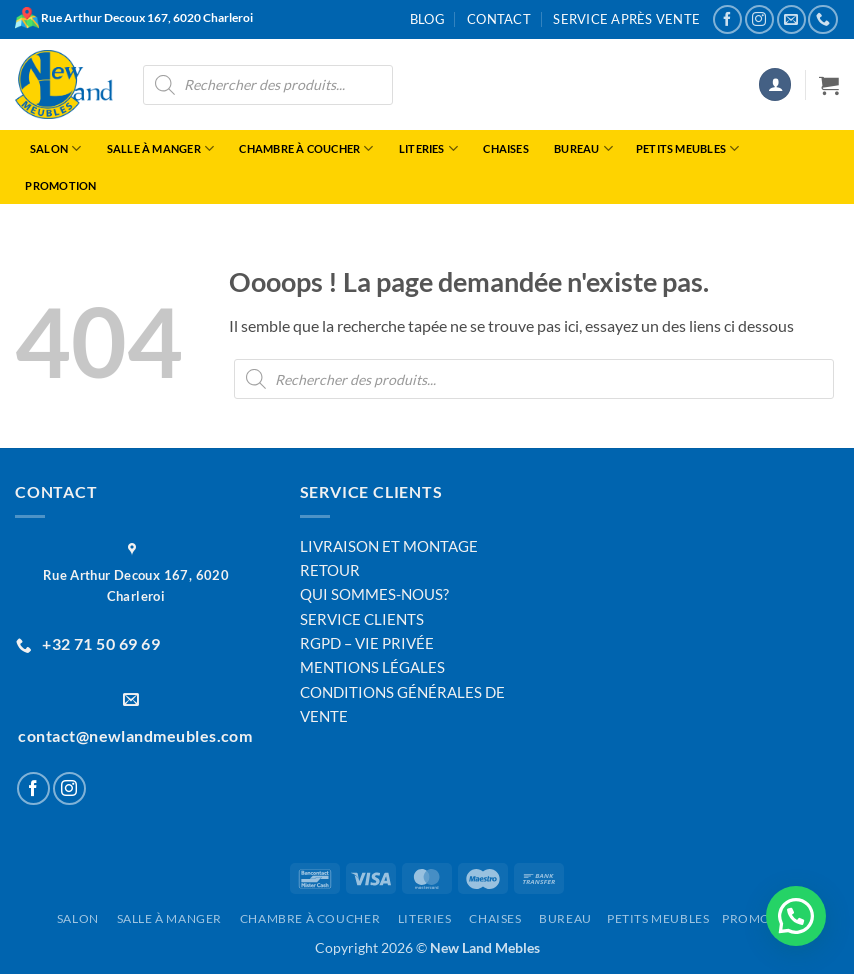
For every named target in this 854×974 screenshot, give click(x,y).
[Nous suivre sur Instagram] (759, 19)
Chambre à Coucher (304, 148)
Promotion (60, 185)
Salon (53, 148)
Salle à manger (158, 148)
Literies (426, 148)
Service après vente (626, 19)
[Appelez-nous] (822, 19)
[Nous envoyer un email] (791, 19)
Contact (499, 19)
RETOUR (330, 570)
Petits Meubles (687, 148)
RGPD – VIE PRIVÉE (367, 643)
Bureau (581, 148)
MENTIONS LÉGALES (372, 667)
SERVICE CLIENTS (362, 619)
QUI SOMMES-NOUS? (374, 594)
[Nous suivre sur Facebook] (727, 19)
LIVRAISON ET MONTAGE (389, 546)
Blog (427, 19)
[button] (775, 84)
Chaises (504, 148)
